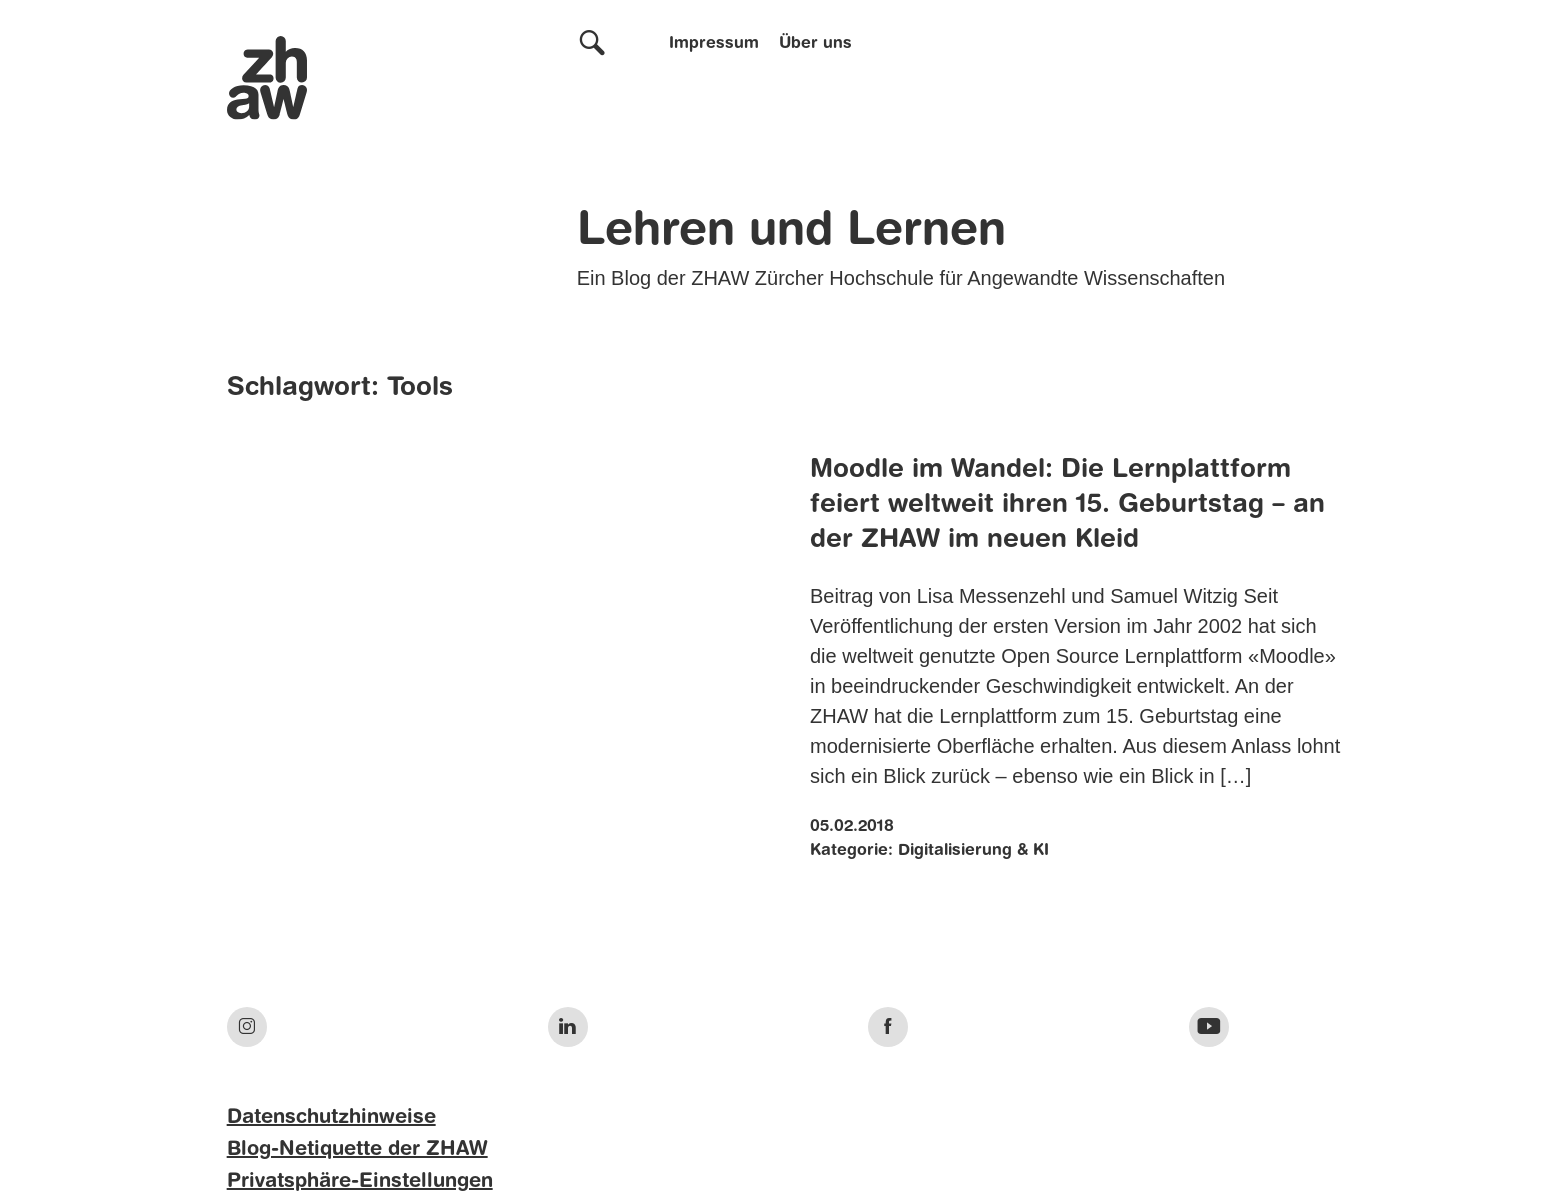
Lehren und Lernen (791, 232)
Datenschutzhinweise (331, 1118)
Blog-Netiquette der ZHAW (357, 1150)
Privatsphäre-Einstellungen (360, 1182)
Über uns (815, 44)
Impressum (714, 44)
